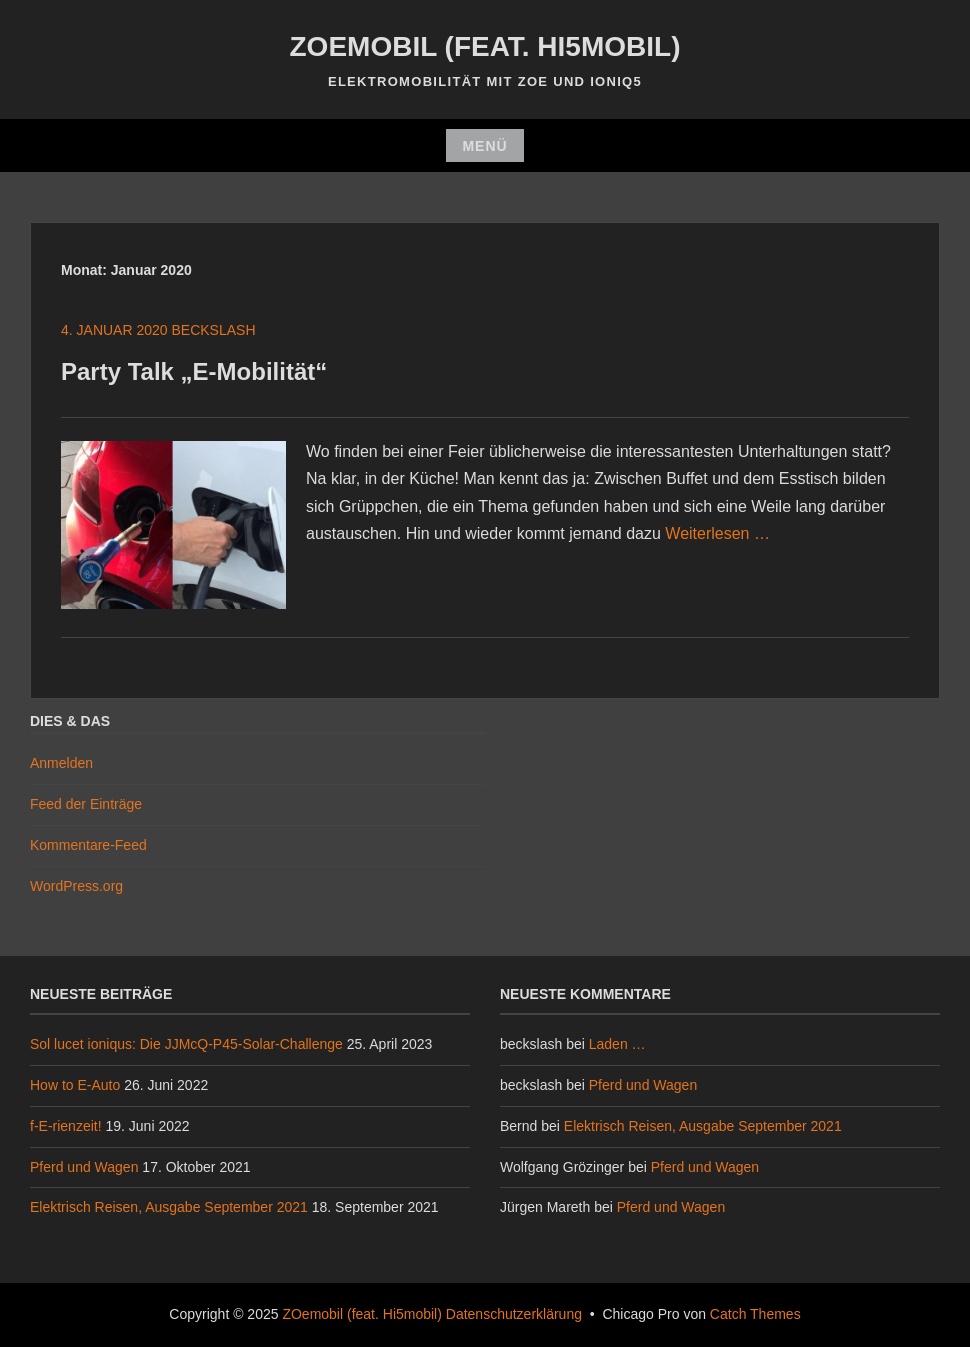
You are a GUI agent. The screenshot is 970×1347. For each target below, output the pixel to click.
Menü (484, 146)
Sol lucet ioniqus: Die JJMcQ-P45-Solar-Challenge (186, 1044)
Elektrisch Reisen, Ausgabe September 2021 (169, 1207)
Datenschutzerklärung (514, 1314)
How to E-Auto (75, 1085)
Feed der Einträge (86, 804)
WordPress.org (76, 886)
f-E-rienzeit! (66, 1126)
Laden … (617, 1044)
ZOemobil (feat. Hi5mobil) (485, 46)
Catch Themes (755, 1314)
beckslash (214, 330)
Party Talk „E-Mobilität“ (194, 371)
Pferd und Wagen (84, 1167)
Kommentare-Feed (88, 845)
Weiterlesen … (717, 533)
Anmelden (61, 763)
